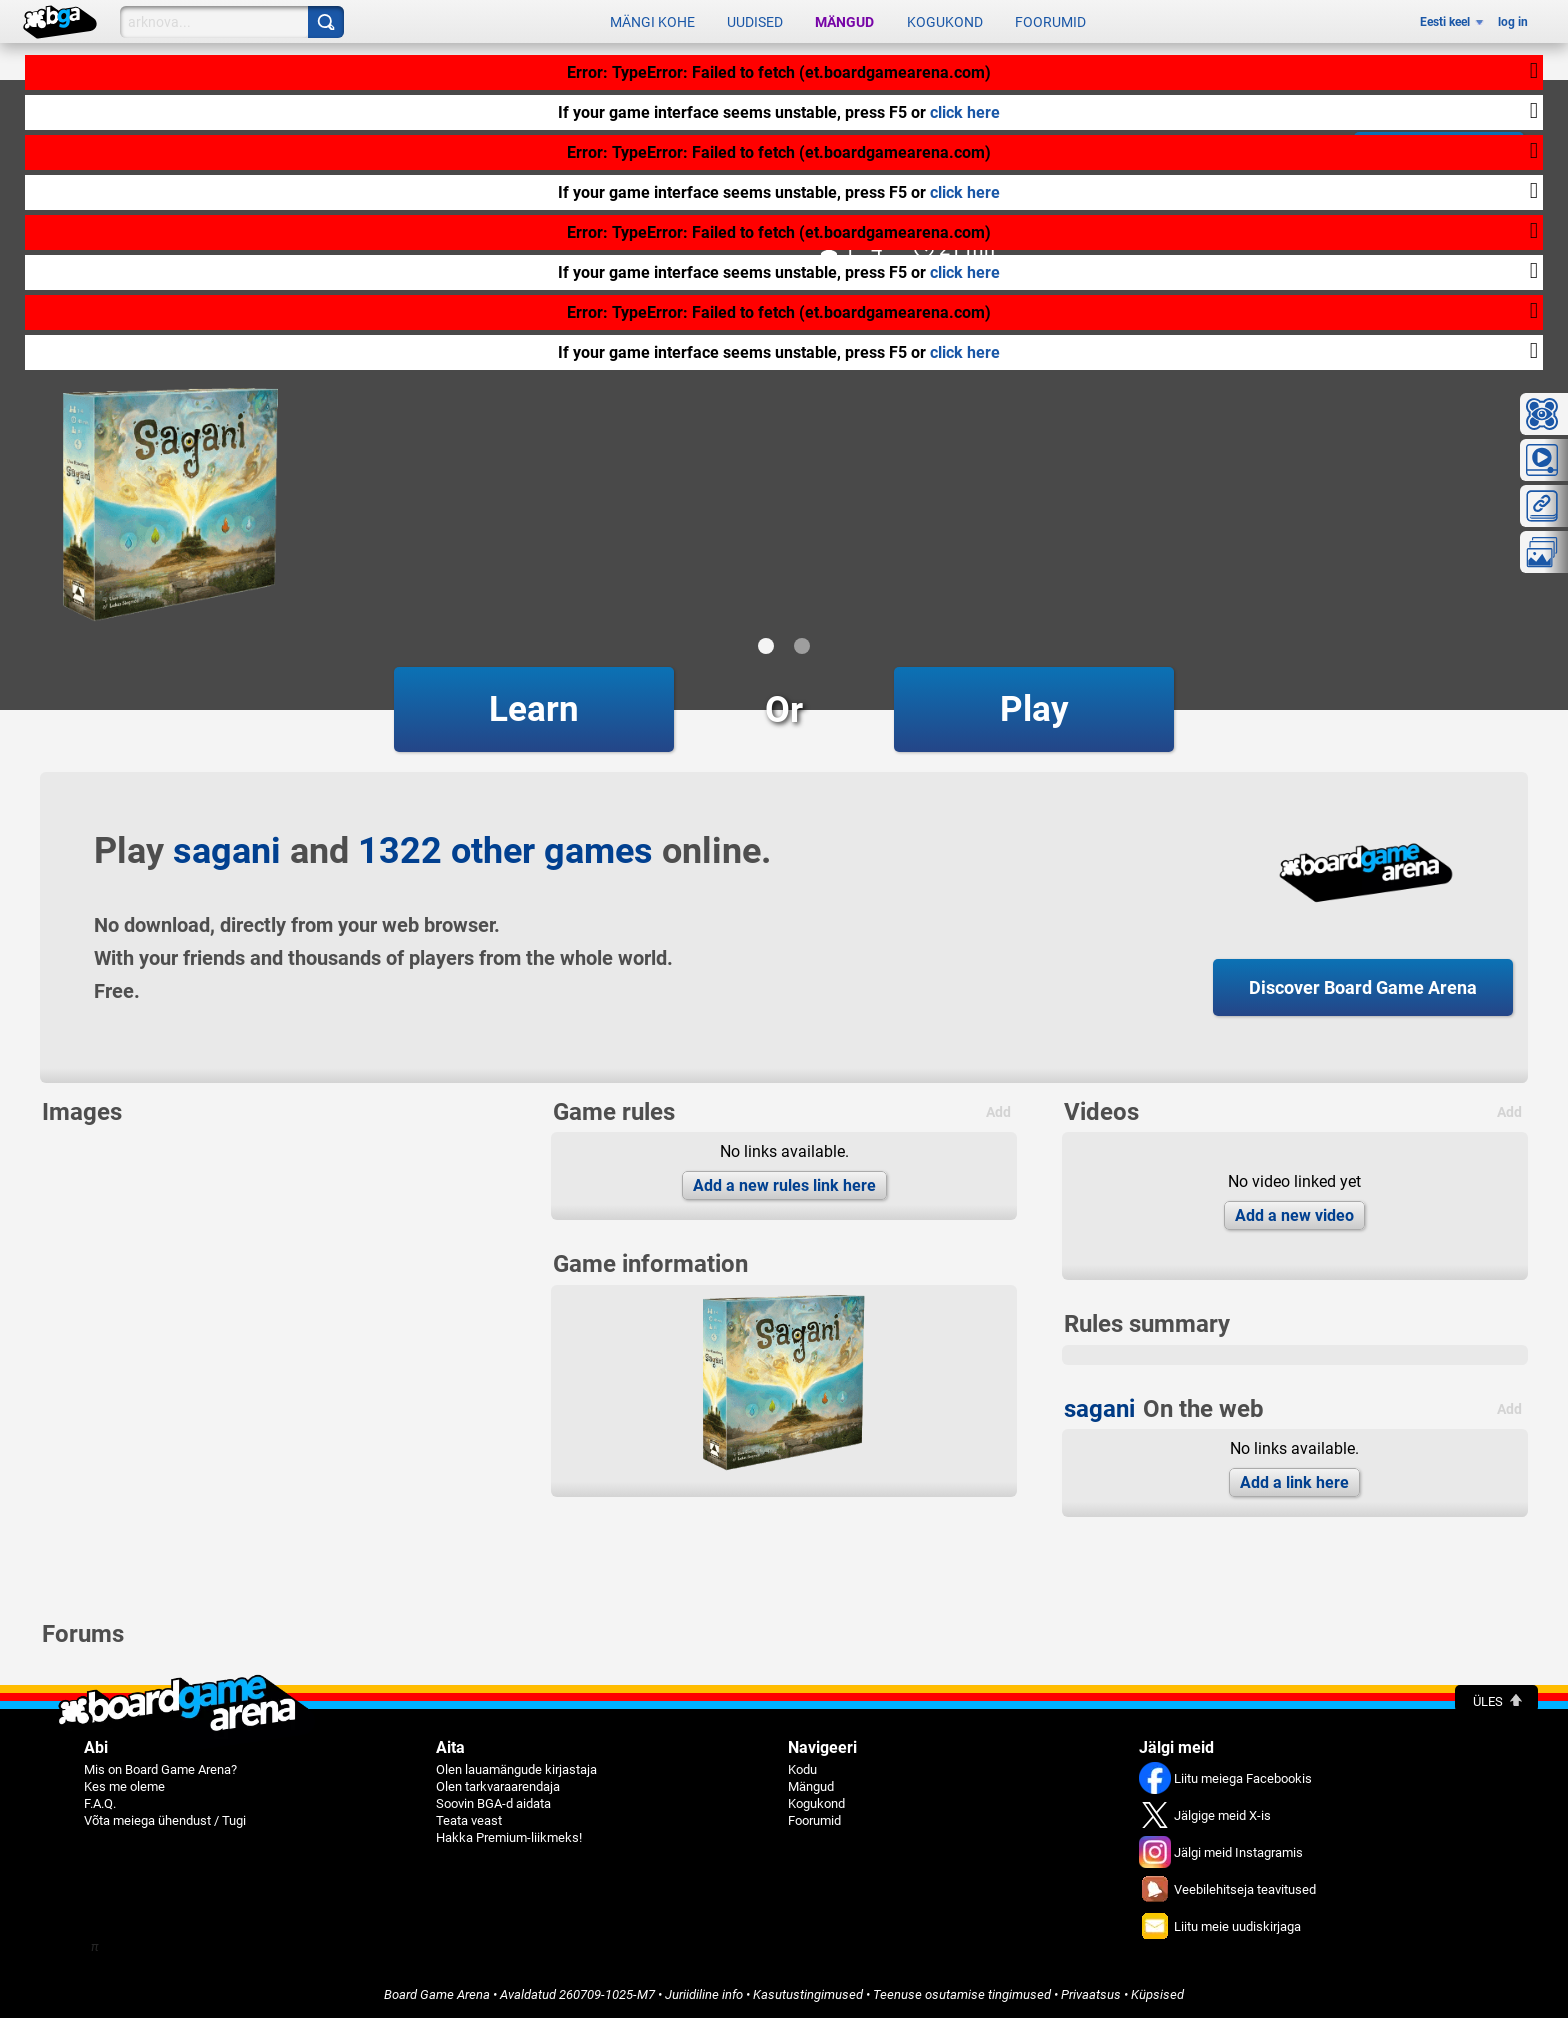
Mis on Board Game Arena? (160, 1769)
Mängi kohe (652, 22)
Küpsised (1157, 1994)
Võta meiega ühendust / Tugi (165, 1820)
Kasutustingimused (808, 1994)
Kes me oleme (124, 1786)
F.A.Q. (100, 1803)
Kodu (802, 1769)
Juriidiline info (704, 1994)
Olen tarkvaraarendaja (498, 1786)
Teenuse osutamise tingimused (962, 1994)
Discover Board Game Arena (1363, 987)
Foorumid (1050, 22)
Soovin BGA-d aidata (493, 1803)
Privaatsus (1091, 1994)
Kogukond (945, 22)
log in (1513, 22)
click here (965, 112)
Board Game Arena (437, 1994)
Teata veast (469, 1820)
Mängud (844, 22)
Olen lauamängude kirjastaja (516, 1769)
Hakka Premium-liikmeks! (509, 1837)
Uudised (755, 22)
